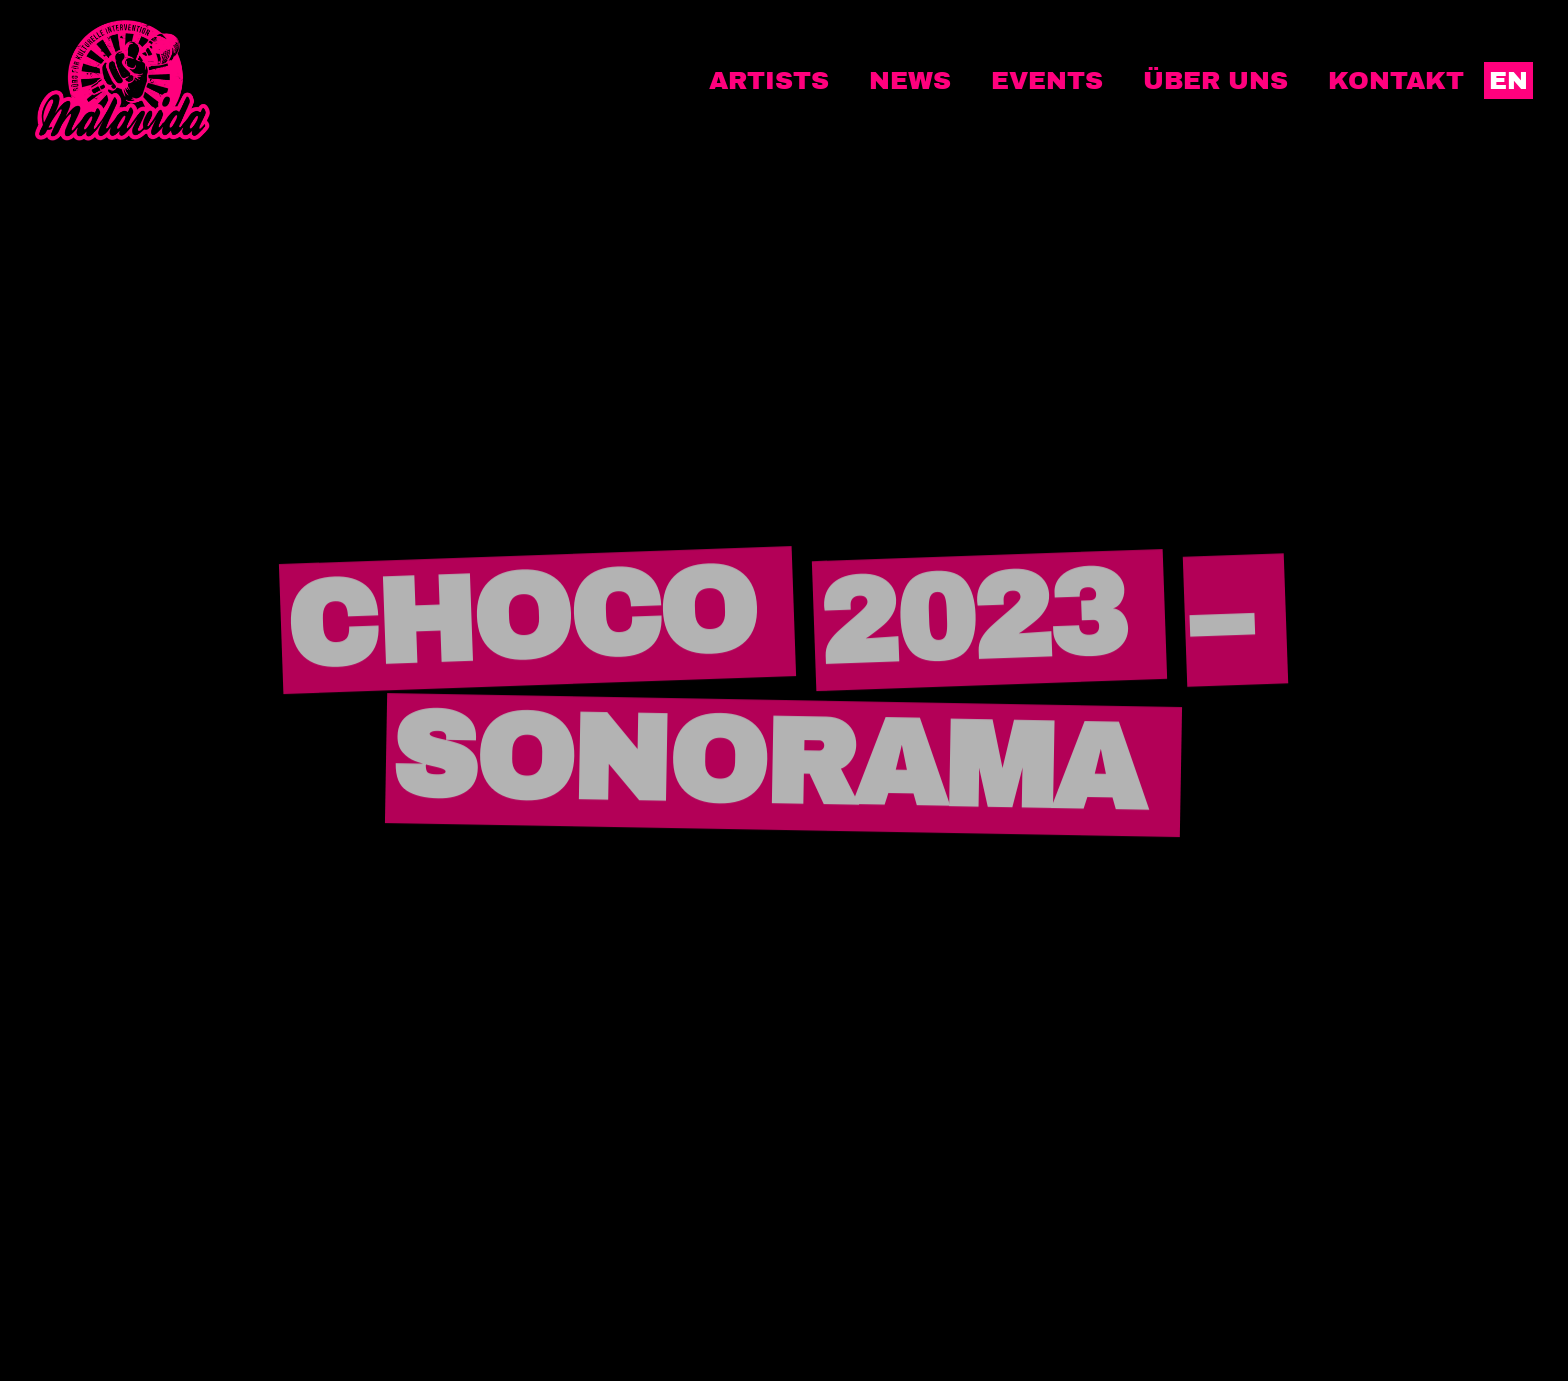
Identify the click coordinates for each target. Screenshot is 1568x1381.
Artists (769, 80)
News (910, 80)
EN (1508, 80)
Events (1047, 80)
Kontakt (1396, 80)
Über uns (1215, 80)
